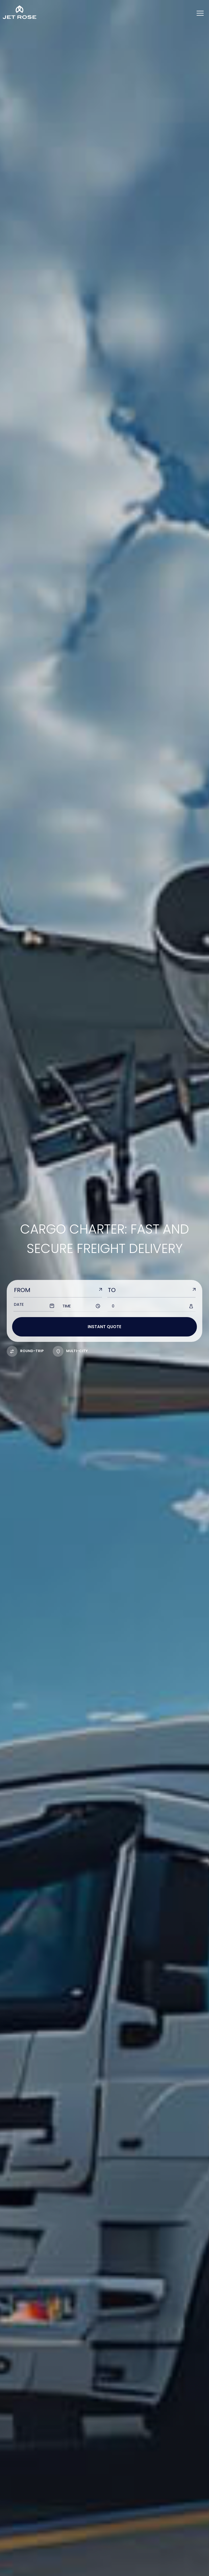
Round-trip (25, 1350)
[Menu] (200, 13)
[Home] (19, 12)
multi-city (70, 1350)
